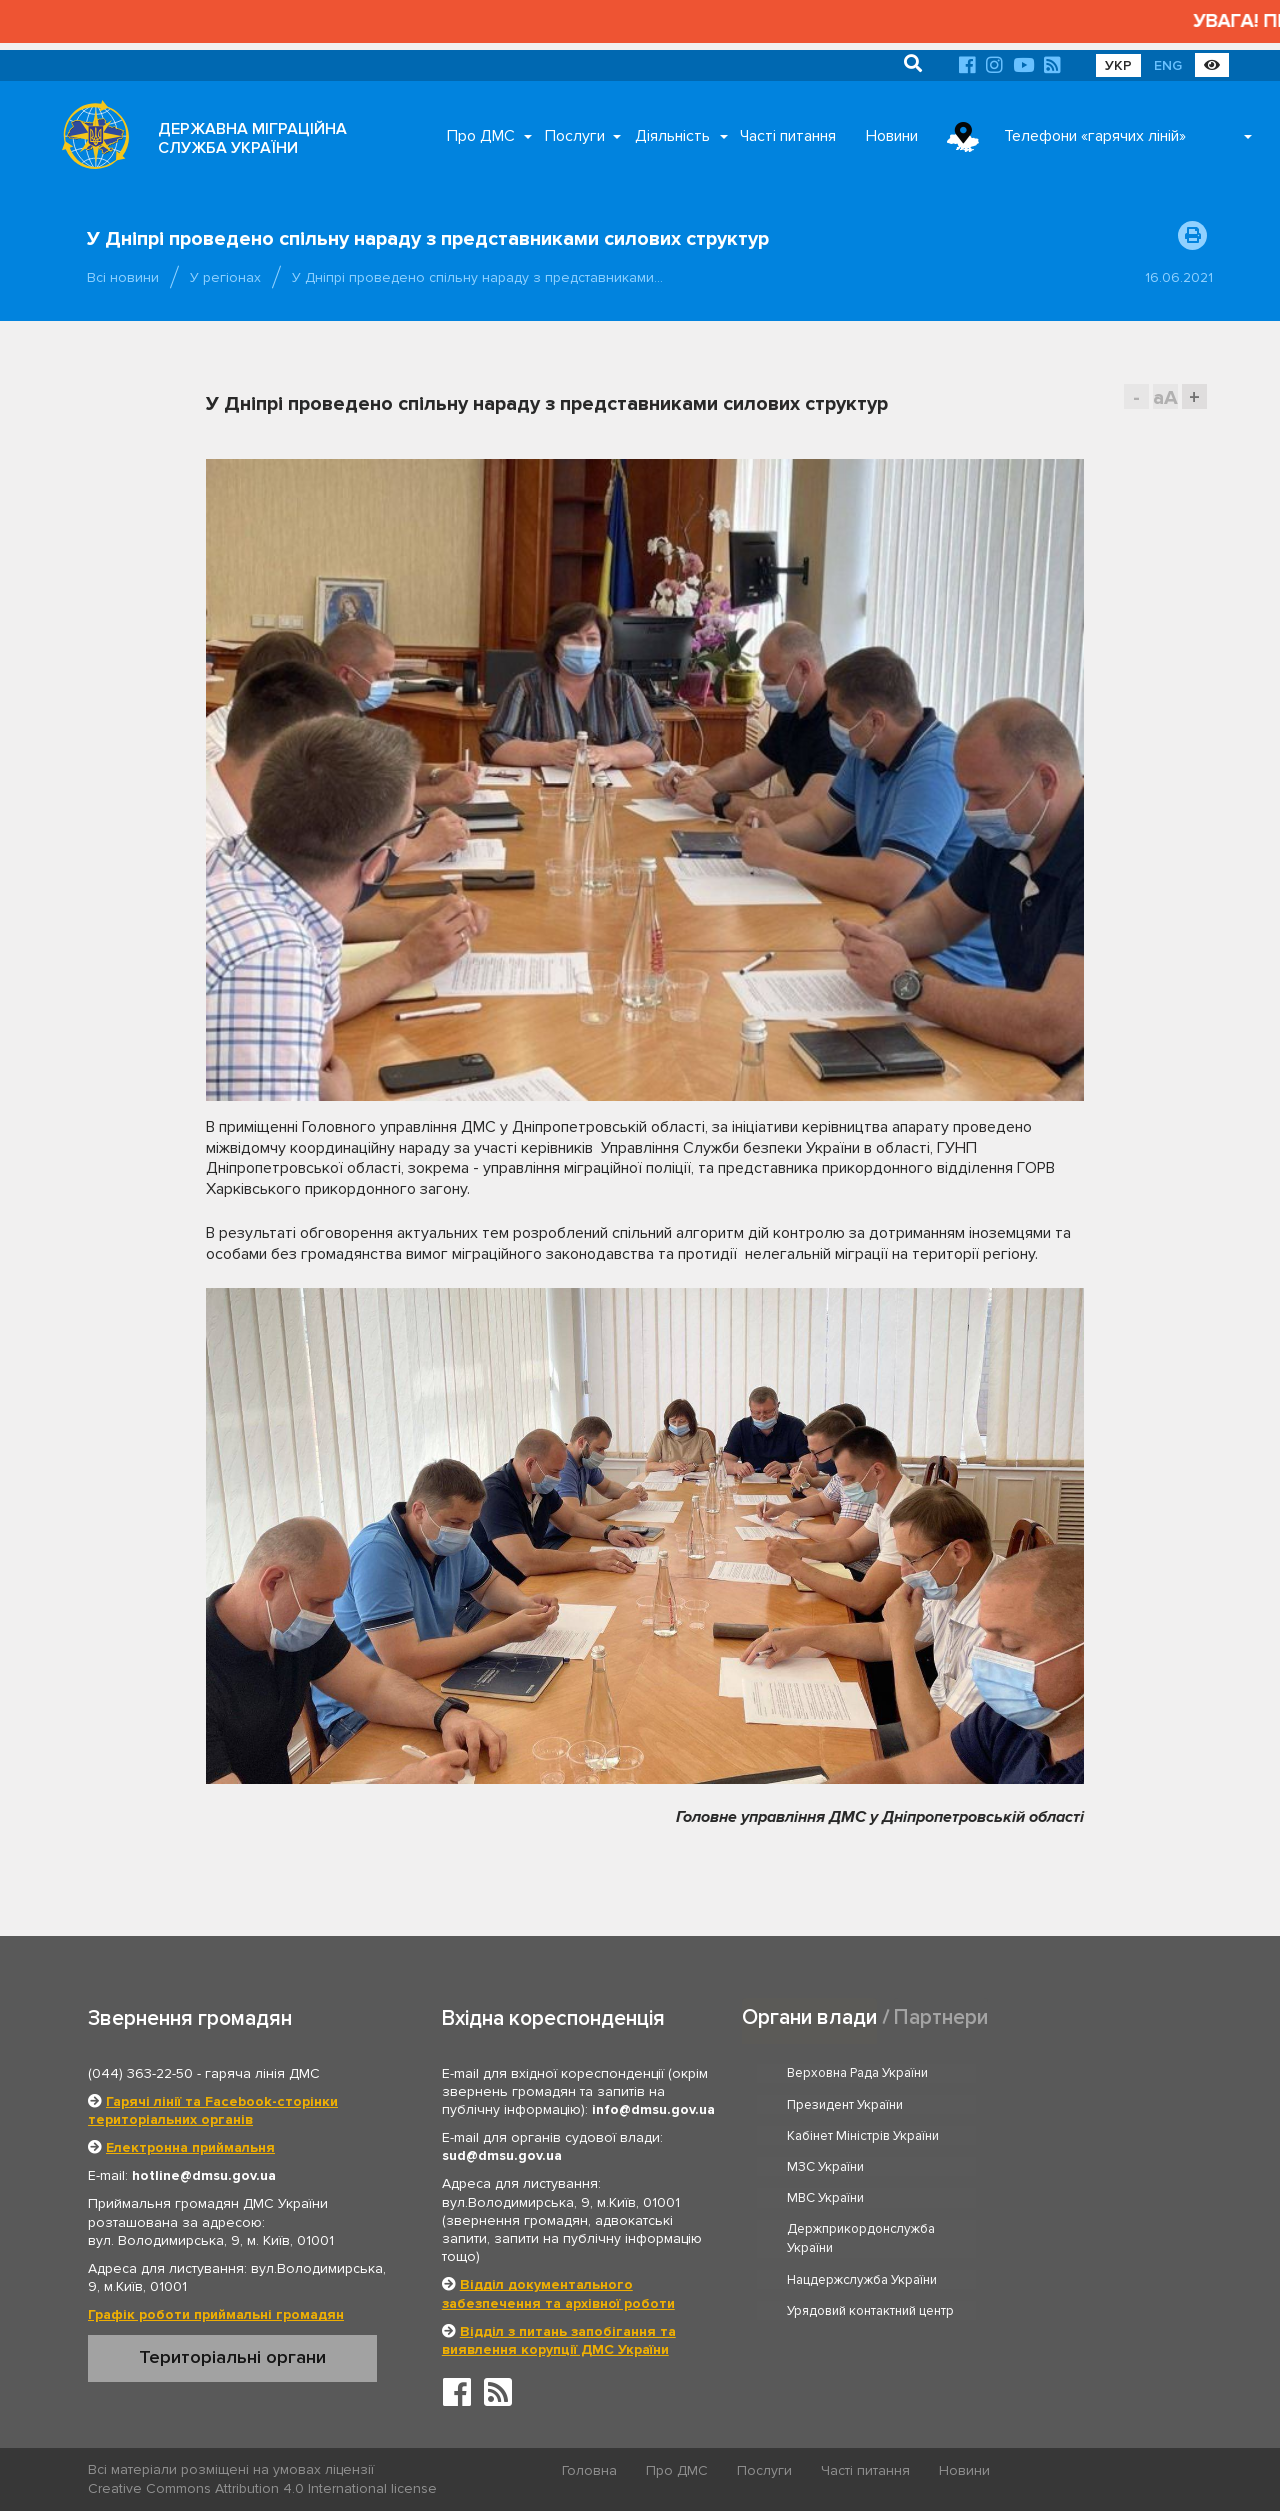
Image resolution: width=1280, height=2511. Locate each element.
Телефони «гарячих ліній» (1095, 136)
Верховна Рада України (858, 2073)
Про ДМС (481, 136)
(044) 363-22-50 (140, 2073)
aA (1165, 397)
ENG (1168, 65)
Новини (892, 136)
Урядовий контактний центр (1096, 2186)
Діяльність (672, 136)
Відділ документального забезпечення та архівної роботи (558, 2293)
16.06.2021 (1179, 277)
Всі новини (123, 277)
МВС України (826, 2136)
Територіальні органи (232, 2357)
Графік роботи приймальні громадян (216, 2314)
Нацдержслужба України (863, 2186)
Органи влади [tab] (809, 2016)
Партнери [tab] (941, 2016)
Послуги (575, 136)
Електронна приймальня (190, 2147)
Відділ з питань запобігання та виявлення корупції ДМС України (559, 2340)
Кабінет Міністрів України (864, 2105)
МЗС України (1051, 2105)
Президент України (1071, 2073)
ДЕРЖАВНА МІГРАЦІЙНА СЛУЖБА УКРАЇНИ (252, 138)
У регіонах (225, 277)
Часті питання (788, 136)
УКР (1118, 65)
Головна (590, 2470)
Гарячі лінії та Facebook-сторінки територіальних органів (213, 2110)
